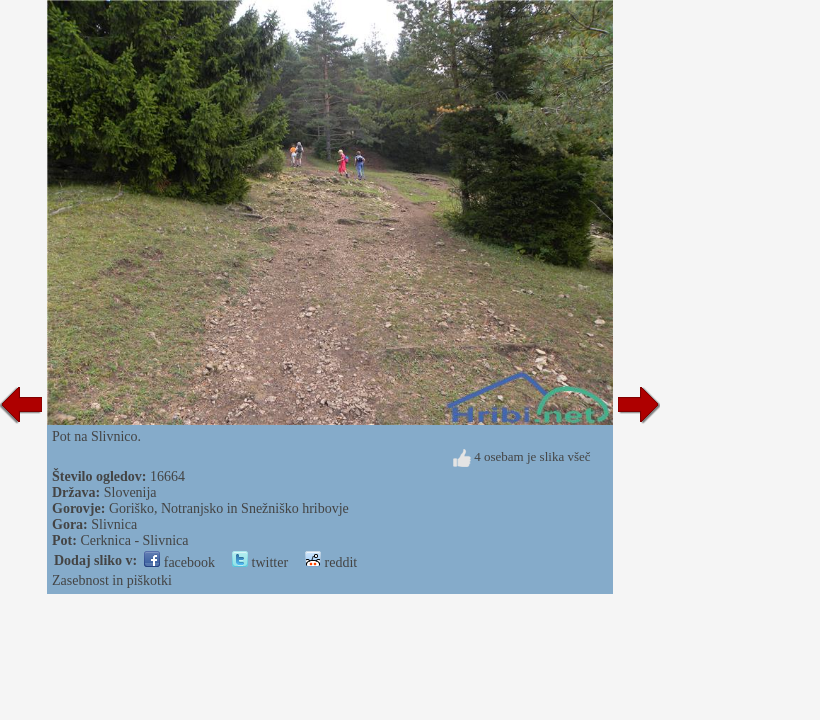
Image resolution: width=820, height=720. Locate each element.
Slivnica (114, 524)
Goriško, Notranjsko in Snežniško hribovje (229, 508)
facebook (179, 562)
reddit (331, 562)
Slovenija (130, 492)
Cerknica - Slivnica (134, 540)
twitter (260, 562)
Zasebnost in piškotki (112, 580)
